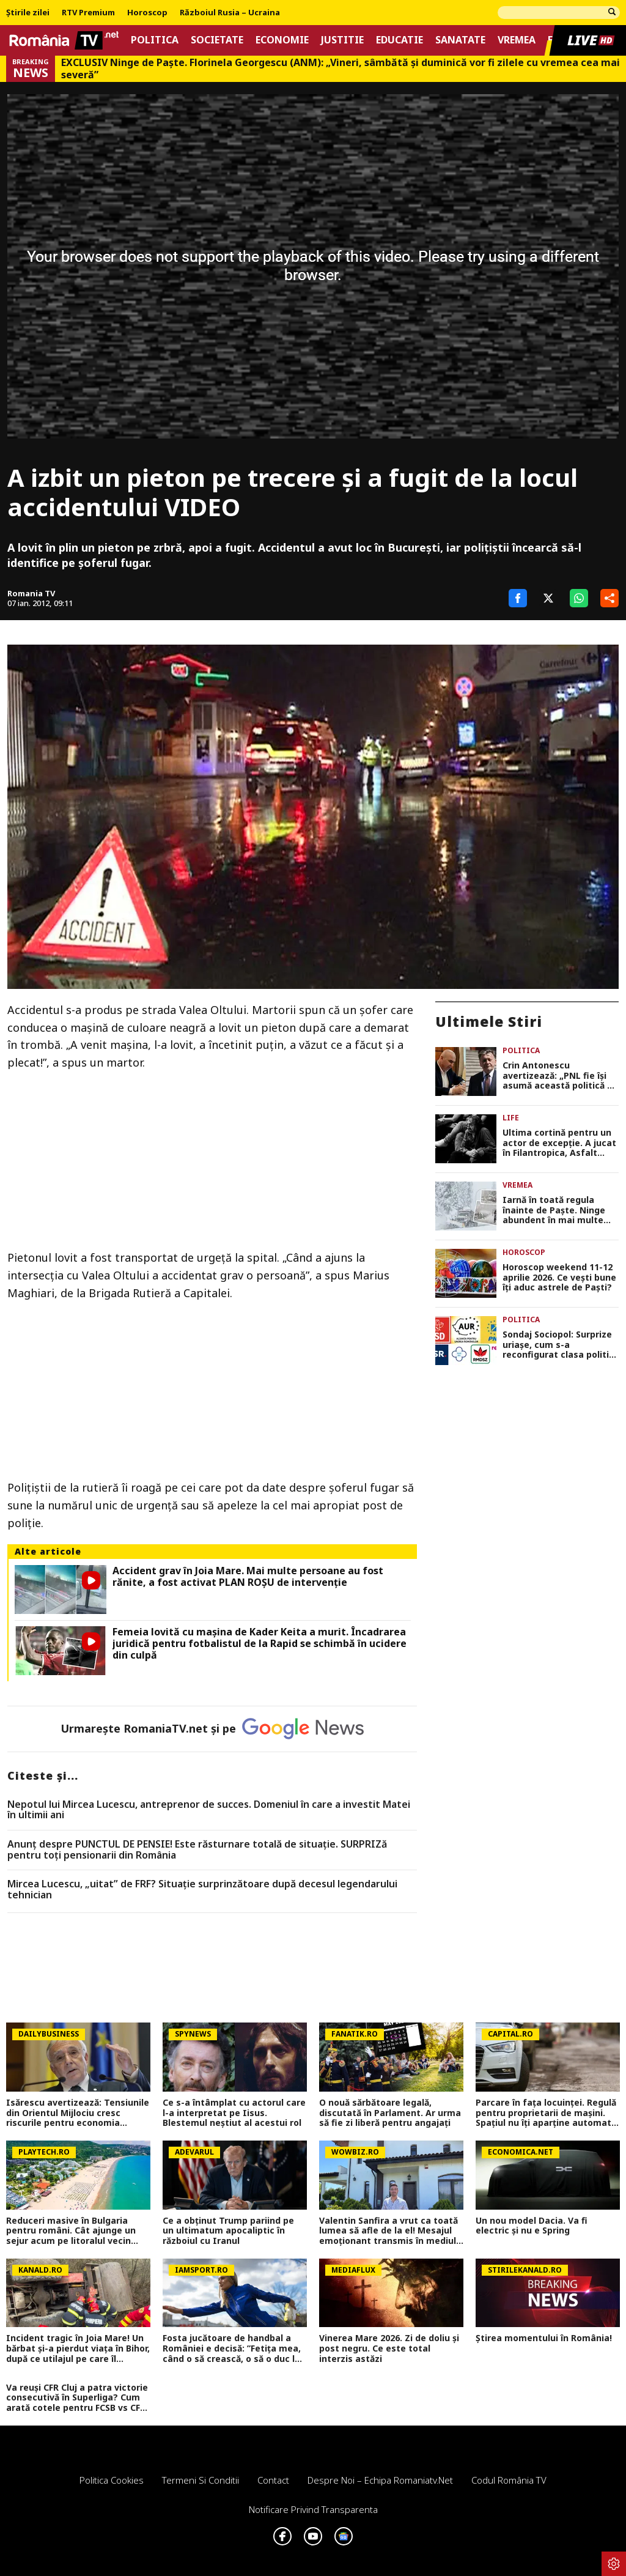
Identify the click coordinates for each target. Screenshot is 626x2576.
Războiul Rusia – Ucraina (230, 13)
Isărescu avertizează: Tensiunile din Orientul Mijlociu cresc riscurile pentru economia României (77, 2113)
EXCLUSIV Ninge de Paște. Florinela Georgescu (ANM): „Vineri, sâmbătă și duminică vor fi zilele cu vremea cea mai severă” (340, 68)
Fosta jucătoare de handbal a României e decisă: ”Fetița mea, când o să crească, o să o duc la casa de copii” (232, 2348)
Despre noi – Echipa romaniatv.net (380, 2479)
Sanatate (460, 40)
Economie (282, 40)
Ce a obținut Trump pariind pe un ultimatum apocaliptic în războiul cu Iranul (228, 2231)
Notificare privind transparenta (313, 2509)
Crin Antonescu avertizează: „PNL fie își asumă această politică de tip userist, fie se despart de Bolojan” (560, 1075)
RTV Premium (88, 13)
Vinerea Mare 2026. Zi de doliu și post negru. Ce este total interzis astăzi (389, 2348)
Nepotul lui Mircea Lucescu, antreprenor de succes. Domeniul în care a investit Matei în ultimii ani (208, 1810)
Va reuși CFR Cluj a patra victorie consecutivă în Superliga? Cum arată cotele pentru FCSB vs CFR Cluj (77, 2398)
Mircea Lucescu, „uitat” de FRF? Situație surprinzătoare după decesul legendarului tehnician (202, 1889)
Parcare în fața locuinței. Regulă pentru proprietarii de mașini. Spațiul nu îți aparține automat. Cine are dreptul (546, 2113)
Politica (155, 40)
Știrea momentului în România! (544, 2338)
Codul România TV (509, 2479)
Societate (217, 40)
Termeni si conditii (200, 2479)
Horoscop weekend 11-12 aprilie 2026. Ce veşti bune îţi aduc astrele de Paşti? (559, 1277)
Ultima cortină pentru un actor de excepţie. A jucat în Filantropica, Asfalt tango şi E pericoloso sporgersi (559, 1143)
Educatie (399, 40)
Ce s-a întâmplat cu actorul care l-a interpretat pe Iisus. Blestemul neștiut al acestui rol (234, 2113)
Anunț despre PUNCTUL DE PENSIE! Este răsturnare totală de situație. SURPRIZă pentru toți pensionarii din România (197, 1849)
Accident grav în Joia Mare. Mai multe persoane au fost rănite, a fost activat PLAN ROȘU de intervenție (247, 1576)
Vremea (517, 40)
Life (511, 1117)
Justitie (342, 40)
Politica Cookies (111, 2479)
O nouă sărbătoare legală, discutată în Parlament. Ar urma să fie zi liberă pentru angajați (390, 2113)
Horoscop (147, 13)
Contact (273, 2479)
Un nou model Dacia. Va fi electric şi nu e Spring (531, 2226)
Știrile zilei (28, 13)
